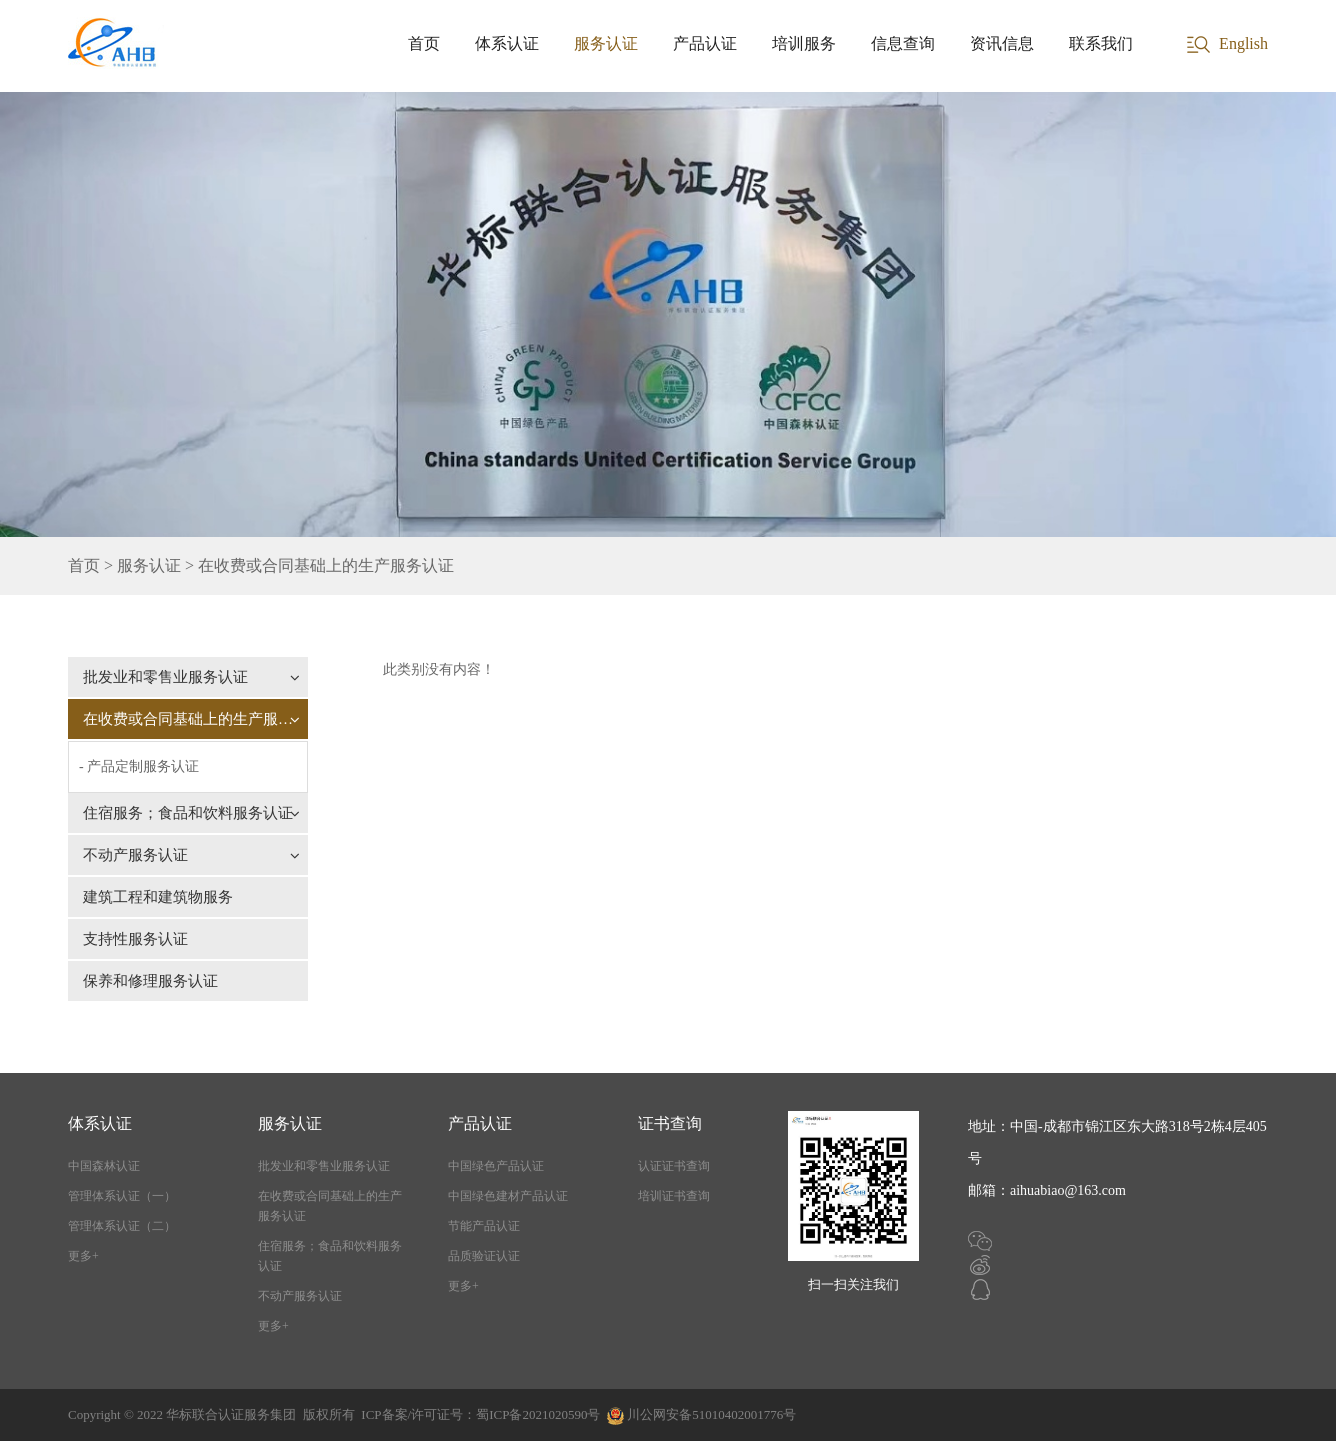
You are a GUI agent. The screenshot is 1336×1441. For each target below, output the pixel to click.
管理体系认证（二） (122, 1226)
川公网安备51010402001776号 (711, 1414)
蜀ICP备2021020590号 (538, 1414)
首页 (424, 43)
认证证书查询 (674, 1166)
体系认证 (507, 43)
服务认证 (606, 43)
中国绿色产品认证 (496, 1166)
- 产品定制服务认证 (139, 766)
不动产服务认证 (191, 855)
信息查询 (903, 43)
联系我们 (1101, 43)
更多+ (83, 1256)
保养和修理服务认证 (150, 981)
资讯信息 (1002, 43)
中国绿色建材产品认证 (508, 1196)
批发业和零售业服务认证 (191, 677)
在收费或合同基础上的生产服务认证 (195, 719)
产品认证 (705, 43)
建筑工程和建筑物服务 (158, 897)
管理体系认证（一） (122, 1196)
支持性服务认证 (135, 939)
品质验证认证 (484, 1256)
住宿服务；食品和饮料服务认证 (191, 813)
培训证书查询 (674, 1196)
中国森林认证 (104, 1166)
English (1243, 43)
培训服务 (804, 43)
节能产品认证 (484, 1226)
